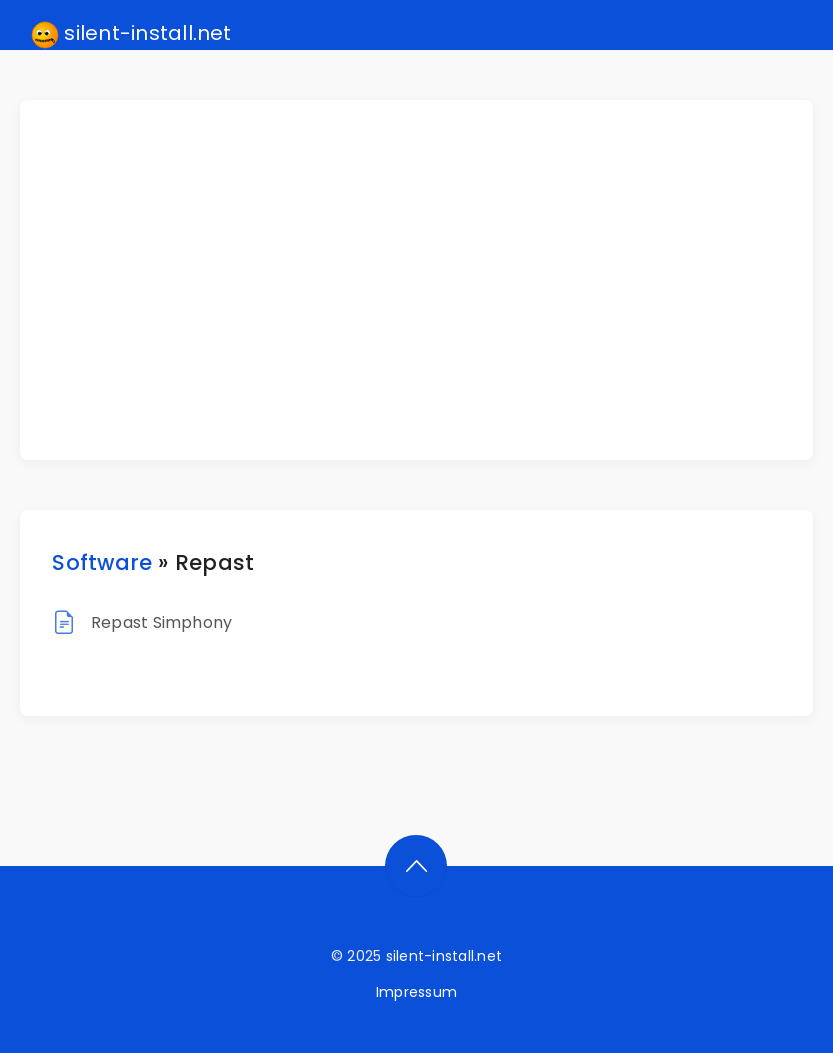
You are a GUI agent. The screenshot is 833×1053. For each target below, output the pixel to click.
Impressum (416, 992)
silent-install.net (131, 34)
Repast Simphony (162, 622)
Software (102, 562)
